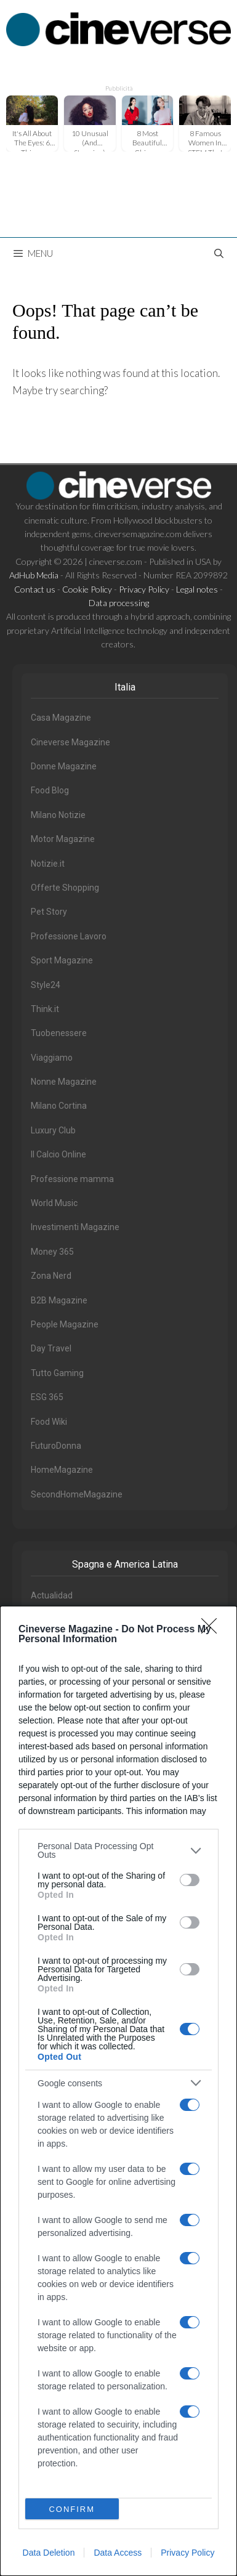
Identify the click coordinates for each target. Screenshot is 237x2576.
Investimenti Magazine (75, 1227)
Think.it (45, 1009)
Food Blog (50, 790)
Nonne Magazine (64, 1082)
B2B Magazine (59, 1300)
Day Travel (51, 1348)
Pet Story (49, 912)
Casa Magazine (61, 718)
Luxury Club (53, 1130)
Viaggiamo (52, 1058)
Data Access (118, 2553)
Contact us (34, 589)
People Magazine (64, 1324)
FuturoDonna (56, 1446)
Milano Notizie (58, 815)
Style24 (45, 985)
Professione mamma (72, 1179)
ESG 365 (47, 1397)
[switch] (189, 1880)
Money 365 (52, 1252)
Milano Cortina (59, 1106)
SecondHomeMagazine (77, 1494)
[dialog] (118, 2091)
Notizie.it (48, 864)
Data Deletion (49, 2553)
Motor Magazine (63, 839)
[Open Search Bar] (219, 253)
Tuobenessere (59, 1033)
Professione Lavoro (68, 936)
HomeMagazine (62, 1470)
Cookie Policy (87, 589)
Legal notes (197, 589)
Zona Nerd (51, 1276)
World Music (54, 1203)
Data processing (119, 602)
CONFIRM (72, 2509)
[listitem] (118, 1850)
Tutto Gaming (57, 1373)
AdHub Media (33, 575)
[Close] (213, 1630)
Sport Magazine (62, 960)
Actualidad (52, 1595)
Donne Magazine (64, 766)
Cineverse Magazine (70, 742)
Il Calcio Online (58, 1154)
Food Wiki (49, 1422)
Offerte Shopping (65, 888)
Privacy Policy (187, 2553)
